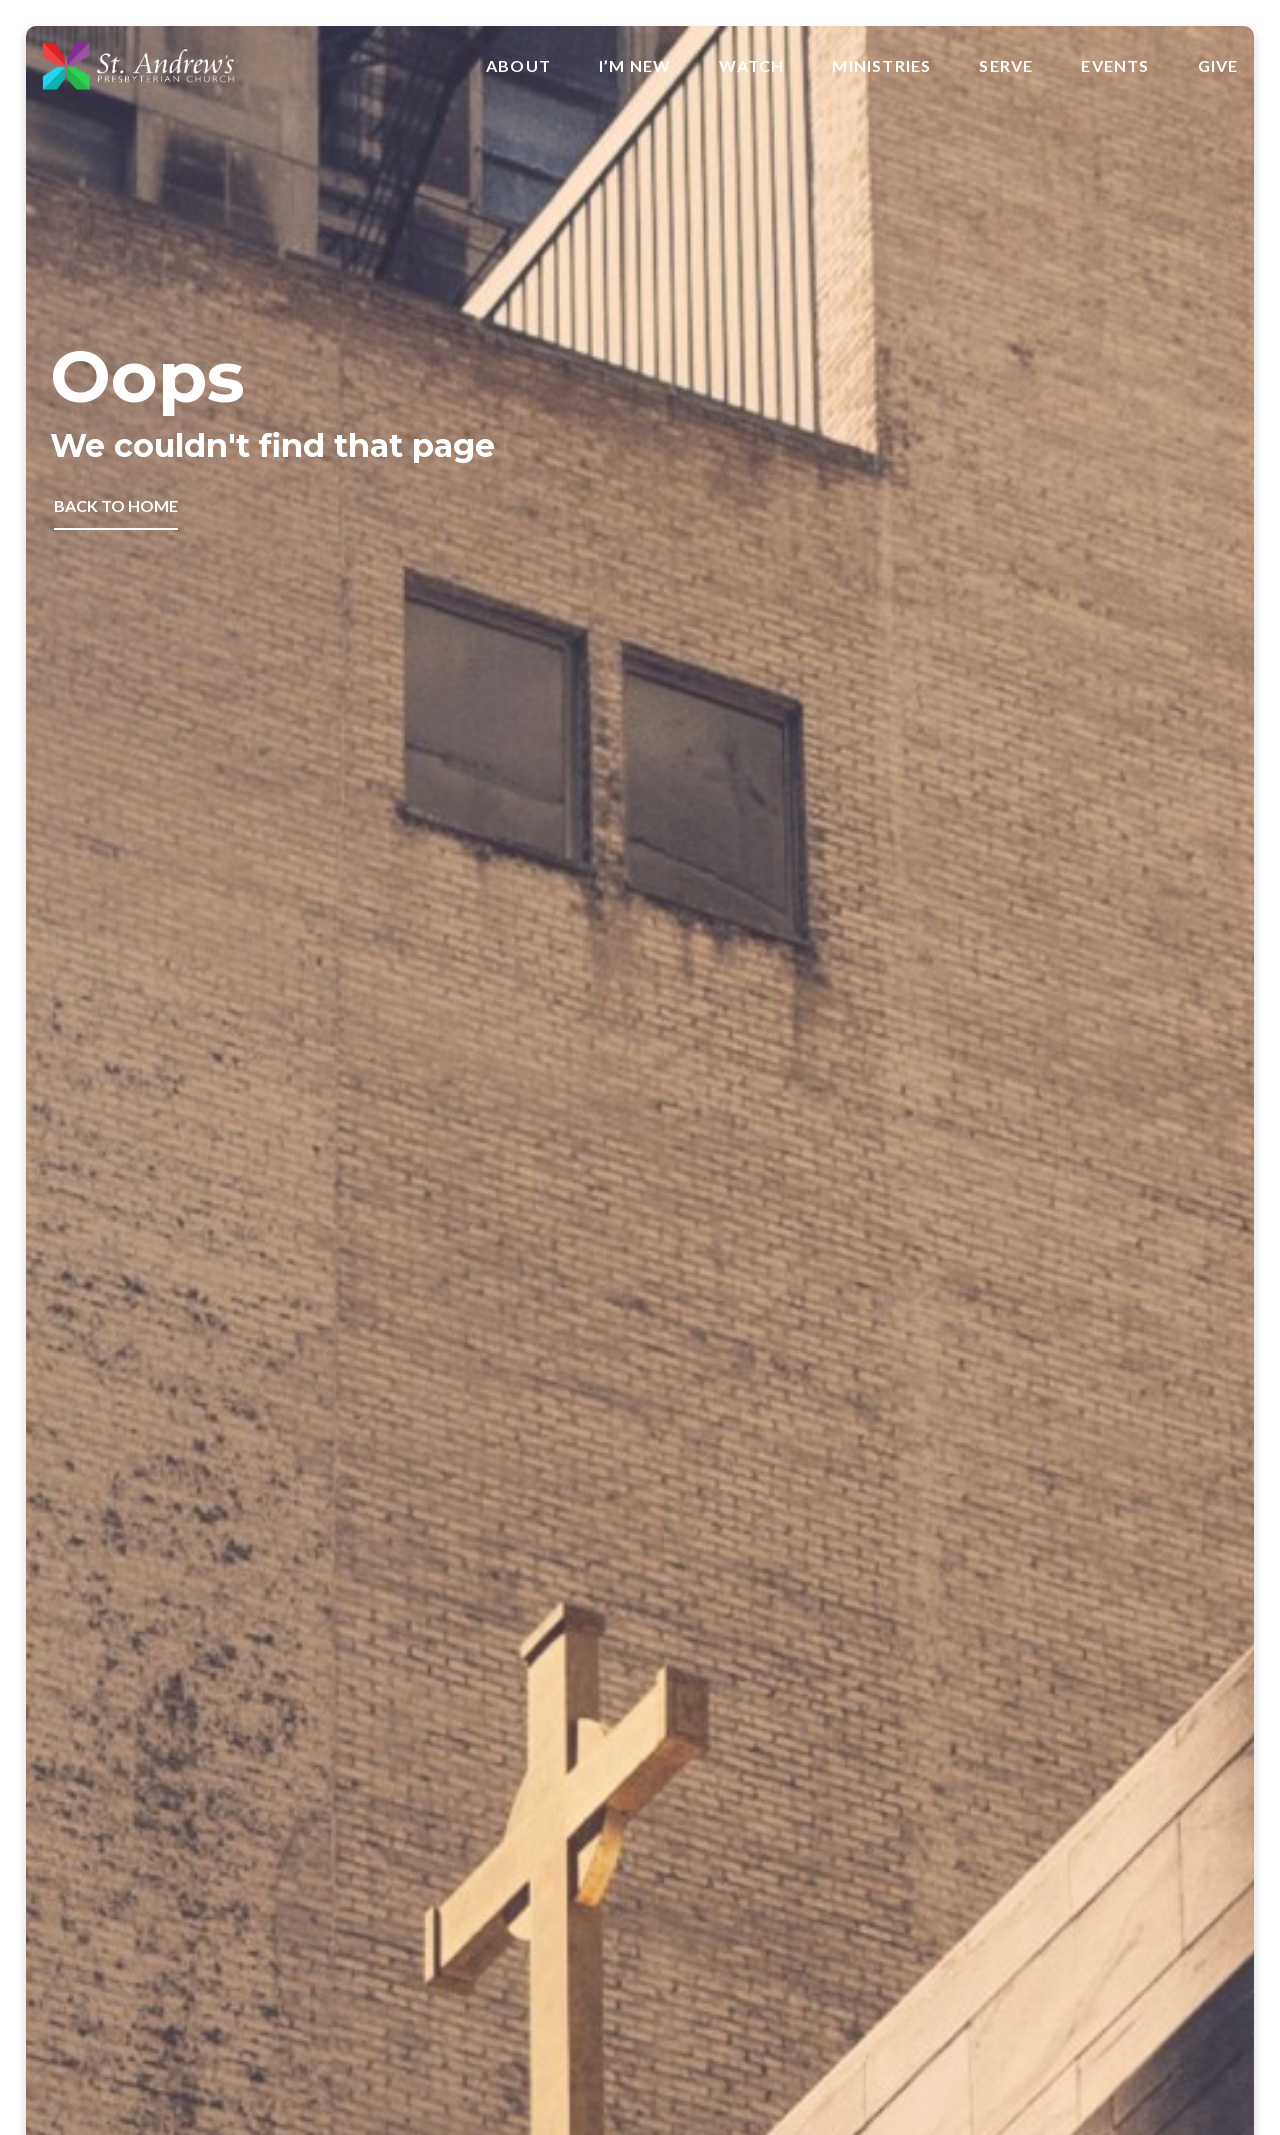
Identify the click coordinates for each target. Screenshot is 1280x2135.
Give (1218, 66)
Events (1115, 66)
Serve (1006, 66)
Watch (751, 66)
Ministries (881, 66)
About (518, 66)
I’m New (635, 66)
